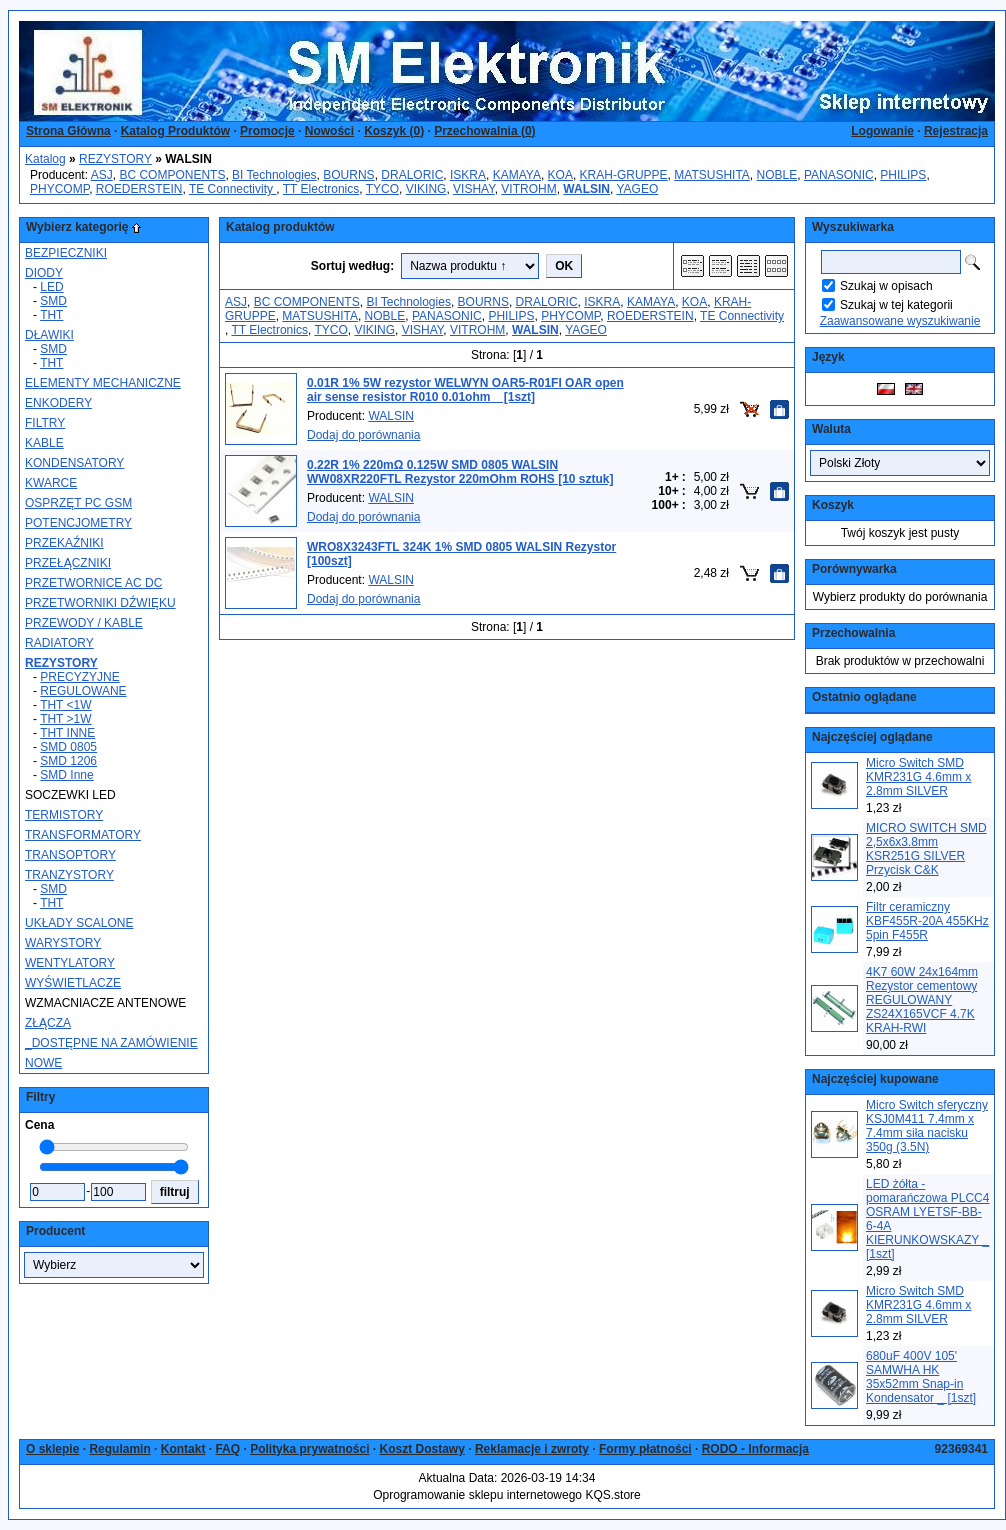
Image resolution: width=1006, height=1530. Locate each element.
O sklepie (52, 1449)
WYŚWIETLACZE (73, 983)
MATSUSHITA (712, 175)
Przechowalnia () (484, 131)
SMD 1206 (68, 761)
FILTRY (45, 423)
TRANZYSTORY (69, 875)
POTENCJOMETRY (78, 523)
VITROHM (528, 189)
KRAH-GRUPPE (624, 175)
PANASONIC (839, 175)
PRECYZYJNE (79, 677)
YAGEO (637, 189)
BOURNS (348, 175)
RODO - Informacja (755, 1449)
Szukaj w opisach (886, 286)
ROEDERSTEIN (139, 189)
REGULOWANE (83, 691)
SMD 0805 (68, 747)
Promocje (267, 131)
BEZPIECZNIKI (66, 253)
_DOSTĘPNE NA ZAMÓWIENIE (111, 1043)
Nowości (329, 131)
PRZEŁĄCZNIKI (68, 563)
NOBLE (777, 175)
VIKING (426, 189)
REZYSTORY (115, 159)
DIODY (44, 273)
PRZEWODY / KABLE (84, 623)
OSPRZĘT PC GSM (78, 503)
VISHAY (474, 189)
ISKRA (468, 175)
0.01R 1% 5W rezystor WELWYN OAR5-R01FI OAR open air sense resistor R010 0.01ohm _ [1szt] (465, 390)
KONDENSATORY (74, 463)
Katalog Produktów (175, 131)
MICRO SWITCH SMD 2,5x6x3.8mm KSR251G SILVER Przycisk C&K (926, 849)
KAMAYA (517, 175)
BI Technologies (274, 175)
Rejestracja (956, 131)
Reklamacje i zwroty (532, 1449)
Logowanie (882, 131)
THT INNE (67, 733)
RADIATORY (59, 643)
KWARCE (51, 483)
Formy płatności (645, 1449)
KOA (560, 175)
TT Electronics (321, 189)
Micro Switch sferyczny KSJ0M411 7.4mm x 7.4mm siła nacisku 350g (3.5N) (927, 1126)
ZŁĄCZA (48, 1023)
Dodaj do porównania (363, 435)
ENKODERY (58, 403)
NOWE (43, 1063)
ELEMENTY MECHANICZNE (103, 383)
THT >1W (65, 719)
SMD (53, 301)
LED (51, 287)
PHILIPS (903, 175)
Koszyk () (394, 131)
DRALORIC (412, 175)
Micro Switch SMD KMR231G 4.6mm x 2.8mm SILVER (918, 777)
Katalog (45, 159)
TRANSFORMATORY (83, 835)
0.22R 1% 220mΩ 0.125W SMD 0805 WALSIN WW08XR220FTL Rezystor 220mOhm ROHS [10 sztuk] (460, 472)
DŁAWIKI (49, 335)
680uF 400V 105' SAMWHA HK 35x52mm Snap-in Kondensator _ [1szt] (921, 1377)
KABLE (44, 443)
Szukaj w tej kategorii (896, 305)
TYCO (382, 189)
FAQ (227, 1449)
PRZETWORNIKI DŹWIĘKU (100, 603)
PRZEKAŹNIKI (64, 543)
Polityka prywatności (309, 1449)
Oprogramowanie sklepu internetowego (477, 1495)
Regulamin (119, 1449)
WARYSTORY (63, 943)
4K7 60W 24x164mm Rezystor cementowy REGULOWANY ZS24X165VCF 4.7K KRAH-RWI (922, 1000)
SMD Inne (66, 775)
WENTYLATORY (70, 963)
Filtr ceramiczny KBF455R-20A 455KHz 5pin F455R (927, 921)
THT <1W (65, 705)
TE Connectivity (232, 189)
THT (51, 315)
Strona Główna (68, 131)
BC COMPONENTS (172, 175)
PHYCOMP (59, 189)
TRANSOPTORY (70, 855)
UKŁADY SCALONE (79, 923)
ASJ (102, 175)
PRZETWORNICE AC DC (93, 583)
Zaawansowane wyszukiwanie (900, 321)
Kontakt (183, 1449)
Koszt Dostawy (422, 1449)
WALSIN (391, 416)
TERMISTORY (64, 815)
